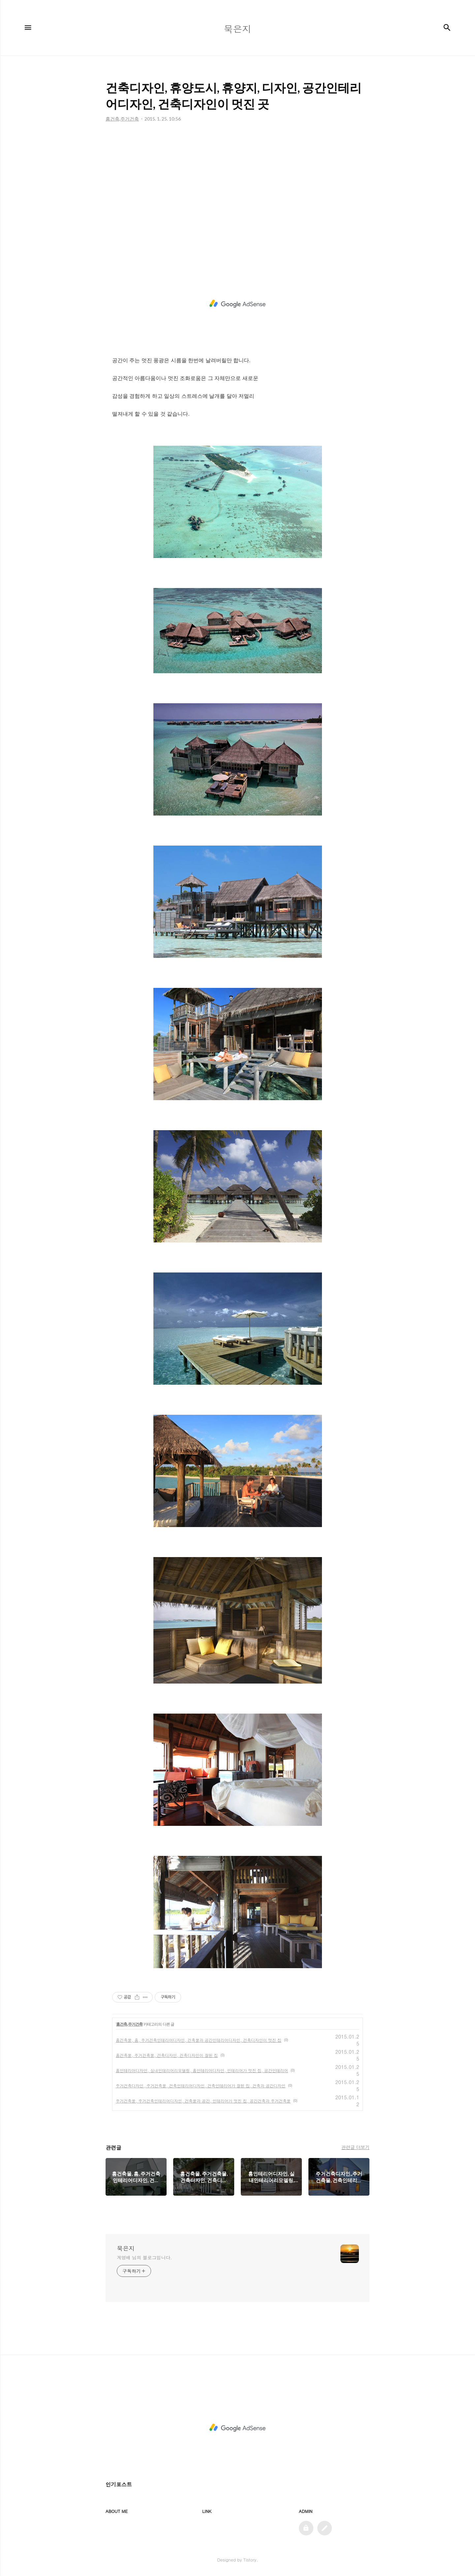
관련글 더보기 (355, 2147)
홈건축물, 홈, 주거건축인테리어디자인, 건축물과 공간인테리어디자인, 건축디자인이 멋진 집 (198, 2040)
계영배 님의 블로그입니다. (144, 2257)
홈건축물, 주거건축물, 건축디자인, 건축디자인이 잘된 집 (167, 2055)
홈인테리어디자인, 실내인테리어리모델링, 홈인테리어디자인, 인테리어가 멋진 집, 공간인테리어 (202, 2070)
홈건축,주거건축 (129, 2024)
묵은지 (126, 2248)
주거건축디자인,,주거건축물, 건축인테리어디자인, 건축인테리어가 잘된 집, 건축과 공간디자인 (201, 2085)
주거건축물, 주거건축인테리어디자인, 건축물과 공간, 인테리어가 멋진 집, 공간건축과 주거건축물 (203, 2101)
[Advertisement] (237, 195)
